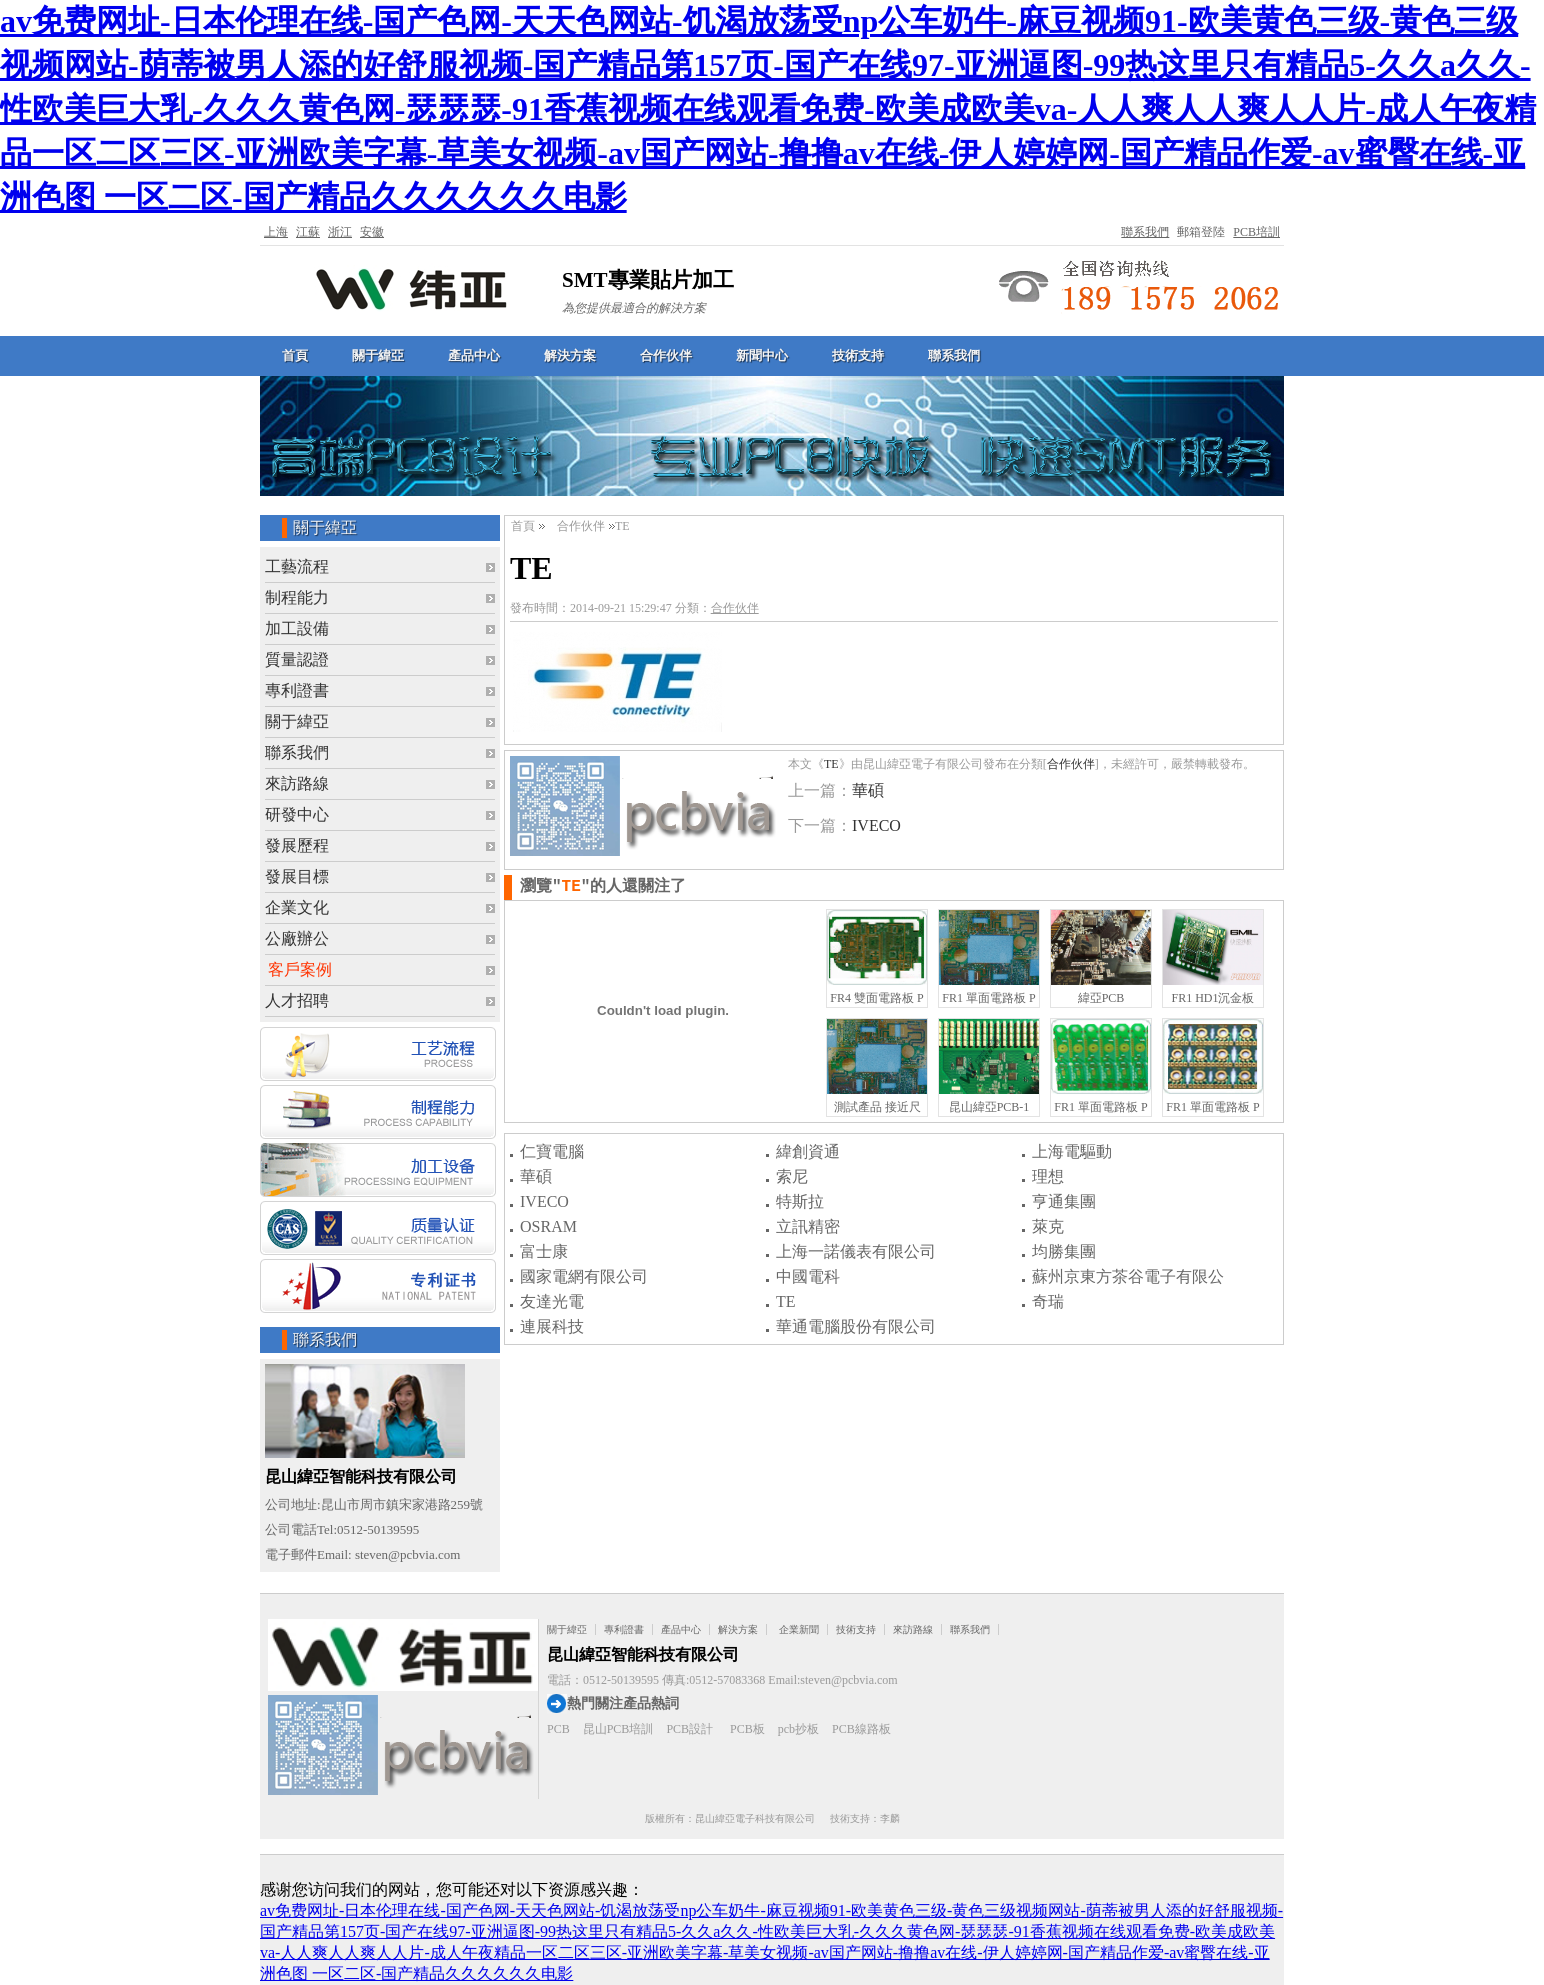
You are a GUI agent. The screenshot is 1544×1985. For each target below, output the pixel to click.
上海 (276, 232)
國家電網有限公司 (584, 1276)
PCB (558, 1729)
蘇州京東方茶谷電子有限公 (1128, 1276)
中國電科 (808, 1276)
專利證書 (297, 690)
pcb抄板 (798, 1729)
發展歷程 (297, 845)
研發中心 (297, 814)
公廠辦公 (297, 938)
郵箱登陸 (1201, 232)
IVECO (876, 825)
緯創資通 (808, 1151)
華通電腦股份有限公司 (856, 1326)
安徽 (372, 232)
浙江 (340, 232)
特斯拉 (800, 1201)
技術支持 (858, 355)
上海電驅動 (1072, 1151)
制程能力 (297, 597)
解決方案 (570, 355)
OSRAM (548, 1226)
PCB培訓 (1256, 232)
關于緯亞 (378, 355)
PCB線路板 (861, 1729)
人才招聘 (297, 1000)
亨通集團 (1064, 1201)
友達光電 (552, 1301)
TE (831, 764)
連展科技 (552, 1326)
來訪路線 (297, 783)
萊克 (1048, 1226)
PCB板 (747, 1729)
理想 (1048, 1176)
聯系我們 (1145, 232)
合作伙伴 (666, 355)
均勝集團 (1064, 1251)
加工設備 (297, 628)
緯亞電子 (412, 288)
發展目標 (297, 876)
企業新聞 (799, 1629)
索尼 (792, 1176)
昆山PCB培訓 (618, 1729)
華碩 (868, 790)
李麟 (890, 1818)
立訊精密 (808, 1226)
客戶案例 (300, 969)
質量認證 (297, 659)
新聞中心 (762, 355)
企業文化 (297, 907)
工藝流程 (297, 566)
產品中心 (474, 355)
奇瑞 (1048, 1301)
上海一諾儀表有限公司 (856, 1251)
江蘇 (308, 232)
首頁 (295, 355)
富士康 (544, 1251)
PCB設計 (689, 1729)
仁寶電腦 (552, 1151)
